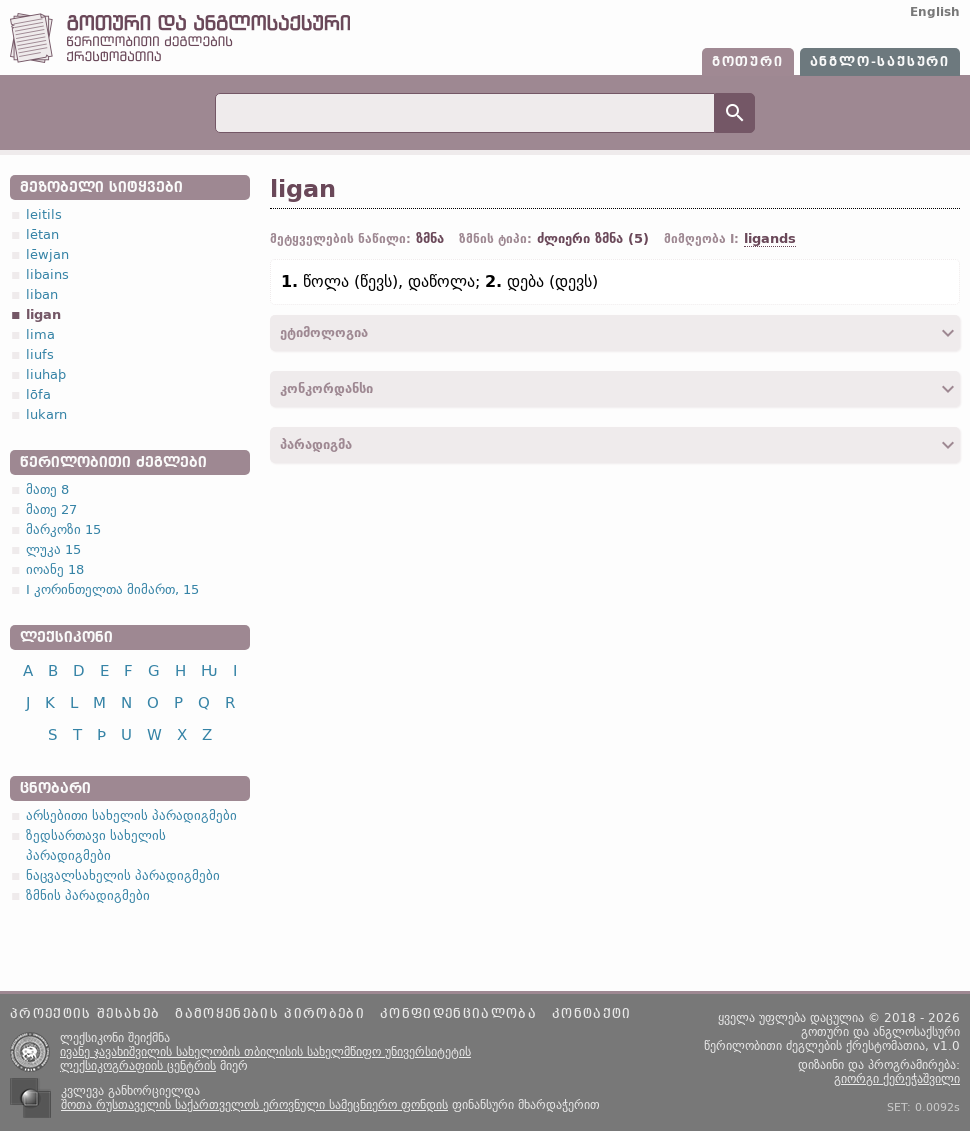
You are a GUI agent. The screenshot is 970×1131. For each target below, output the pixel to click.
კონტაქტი (592, 1014)
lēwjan (47, 254)
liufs (40, 354)
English (935, 12)
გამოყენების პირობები (270, 1014)
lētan (42, 234)
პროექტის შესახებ (85, 1014)
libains (47, 274)
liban (42, 294)
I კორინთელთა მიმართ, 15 (112, 589)
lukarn (46, 414)
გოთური (748, 62)
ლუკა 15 (53, 549)
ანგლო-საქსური (880, 62)
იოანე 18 (55, 569)
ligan (43, 314)
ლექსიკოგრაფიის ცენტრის (138, 1066)
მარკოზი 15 (63, 529)
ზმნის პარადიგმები (88, 895)
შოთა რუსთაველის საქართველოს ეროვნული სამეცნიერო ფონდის (254, 1105)
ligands (770, 238)
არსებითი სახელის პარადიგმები (131, 815)
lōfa (38, 394)
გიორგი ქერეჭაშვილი (897, 1079)
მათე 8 (47, 489)
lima (40, 334)
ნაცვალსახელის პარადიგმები (123, 875)
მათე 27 (51, 509)
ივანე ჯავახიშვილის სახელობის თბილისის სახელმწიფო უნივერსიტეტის (265, 1052)
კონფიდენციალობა (458, 1014)
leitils (44, 214)
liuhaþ (46, 374)
